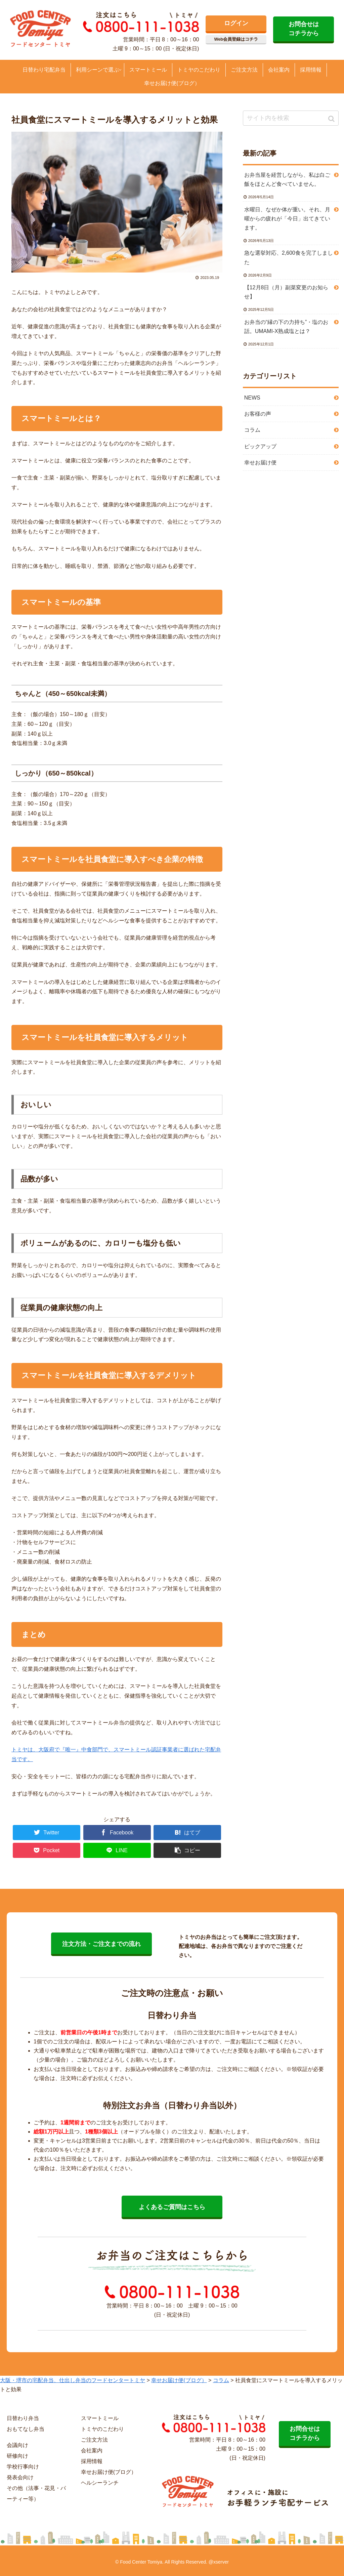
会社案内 (91, 2450)
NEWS (252, 398)
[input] (291, 118)
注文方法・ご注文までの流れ (101, 1944)
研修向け (17, 2456)
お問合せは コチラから (304, 29)
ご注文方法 (94, 2440)
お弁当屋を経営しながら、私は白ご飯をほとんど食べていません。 (287, 179)
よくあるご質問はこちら (172, 2207)
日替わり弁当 (23, 2418)
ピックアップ (260, 446)
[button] (332, 119)
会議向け (17, 2445)
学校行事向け (23, 2466)
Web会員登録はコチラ (236, 39)
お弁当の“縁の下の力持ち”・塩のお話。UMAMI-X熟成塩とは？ (286, 326)
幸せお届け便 (260, 462)
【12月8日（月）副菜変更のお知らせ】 (286, 292)
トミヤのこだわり (102, 2429)
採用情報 (91, 2461)
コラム (252, 430)
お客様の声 (257, 414)
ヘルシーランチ (100, 2483)
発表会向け (20, 2477)
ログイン (236, 23)
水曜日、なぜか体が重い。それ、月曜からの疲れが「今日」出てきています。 (287, 219)
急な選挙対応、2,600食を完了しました (288, 257)
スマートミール (100, 2418)
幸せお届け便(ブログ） (108, 2472)
